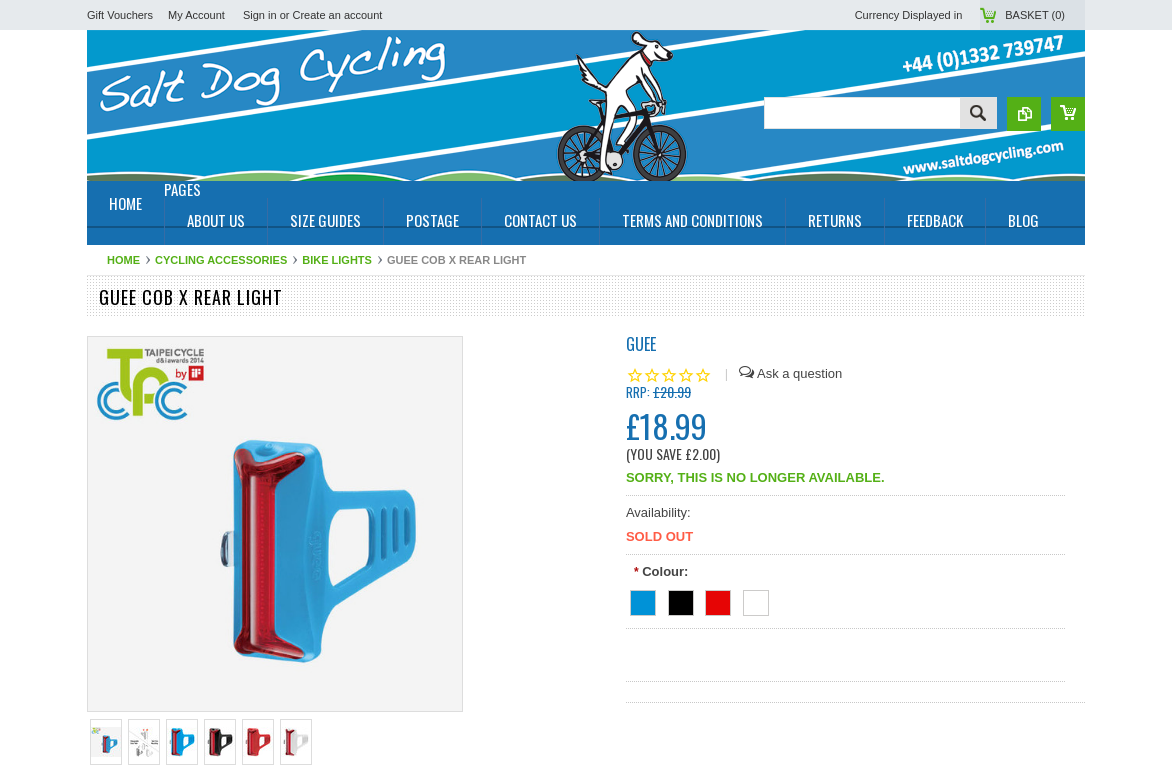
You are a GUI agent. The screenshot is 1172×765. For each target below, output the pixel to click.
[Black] (681, 599)
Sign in (260, 15)
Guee (641, 344)
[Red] (718, 599)
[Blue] (643, 599)
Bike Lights (337, 260)
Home (123, 260)
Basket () (1035, 15)
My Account (196, 15)
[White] (756, 599)
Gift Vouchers (120, 15)
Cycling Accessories (221, 260)
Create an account (338, 15)
